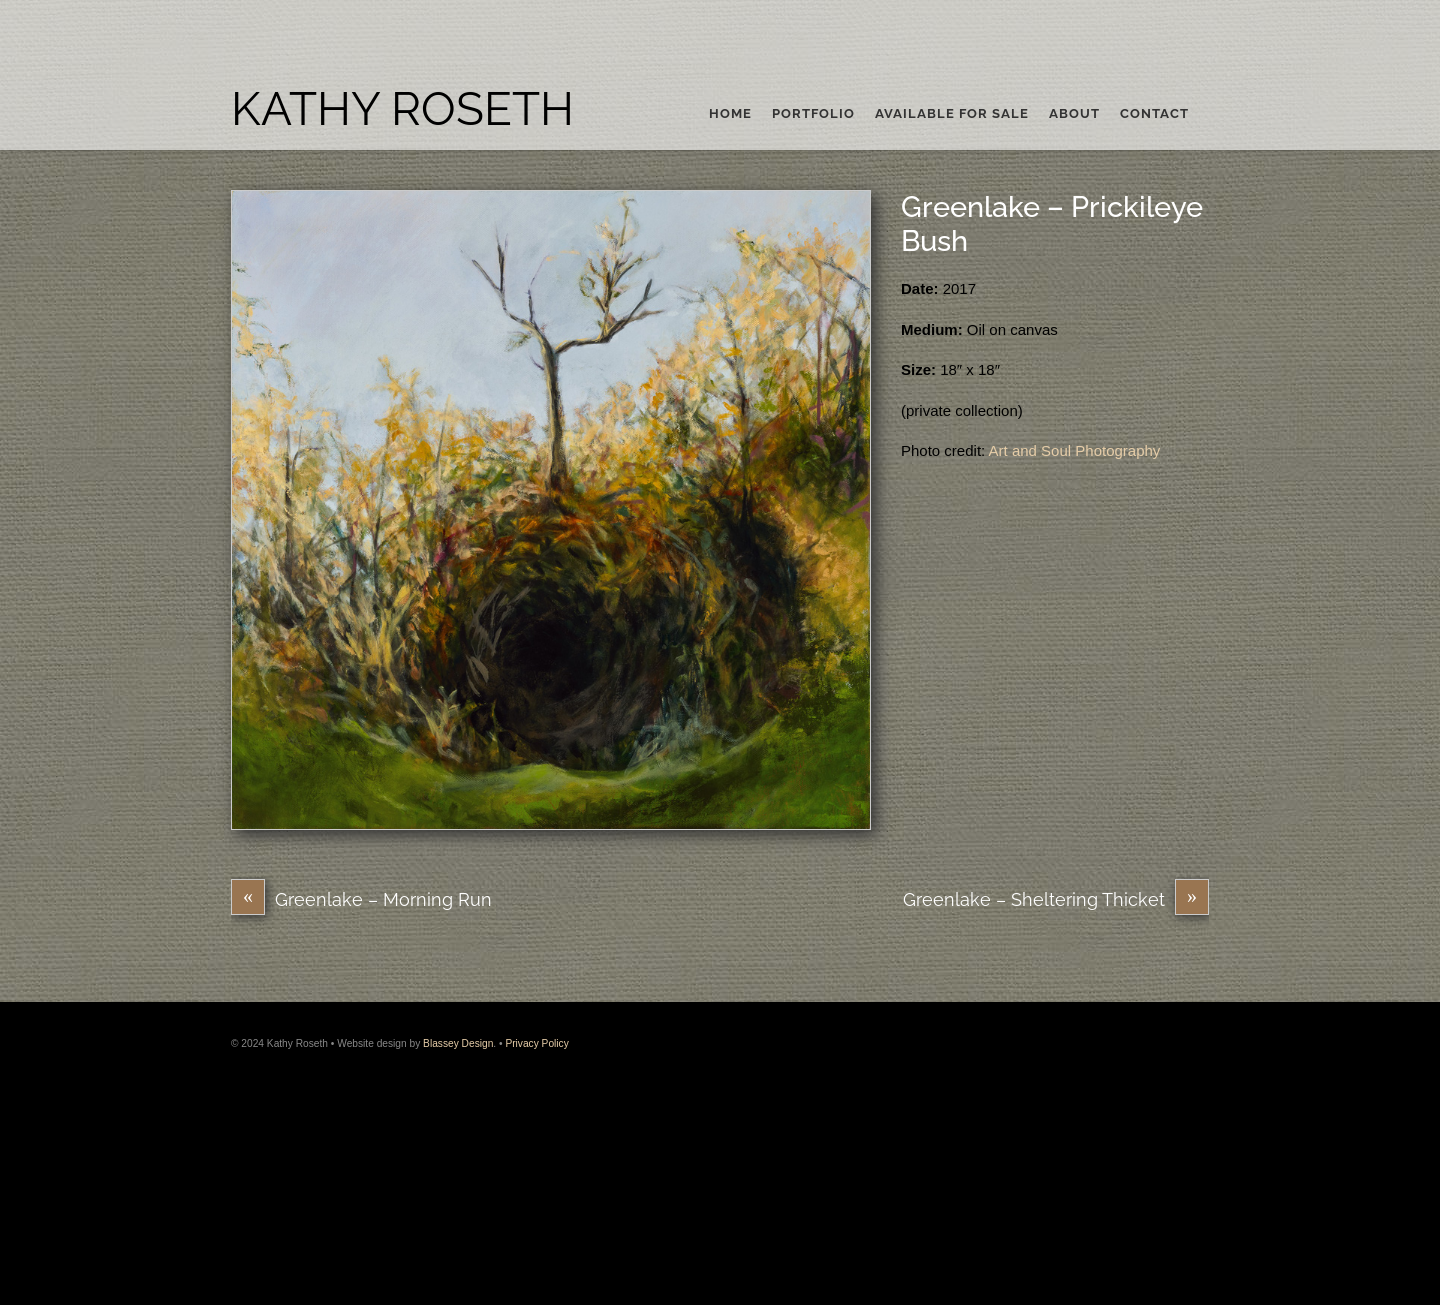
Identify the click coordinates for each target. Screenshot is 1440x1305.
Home (730, 114)
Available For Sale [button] (952, 114)
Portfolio (813, 114)
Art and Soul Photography (1075, 450)
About (1074, 114)
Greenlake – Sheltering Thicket (1056, 899)
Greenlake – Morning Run (361, 899)
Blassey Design (458, 1043)
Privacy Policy (536, 1043)
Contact (1154, 114)
